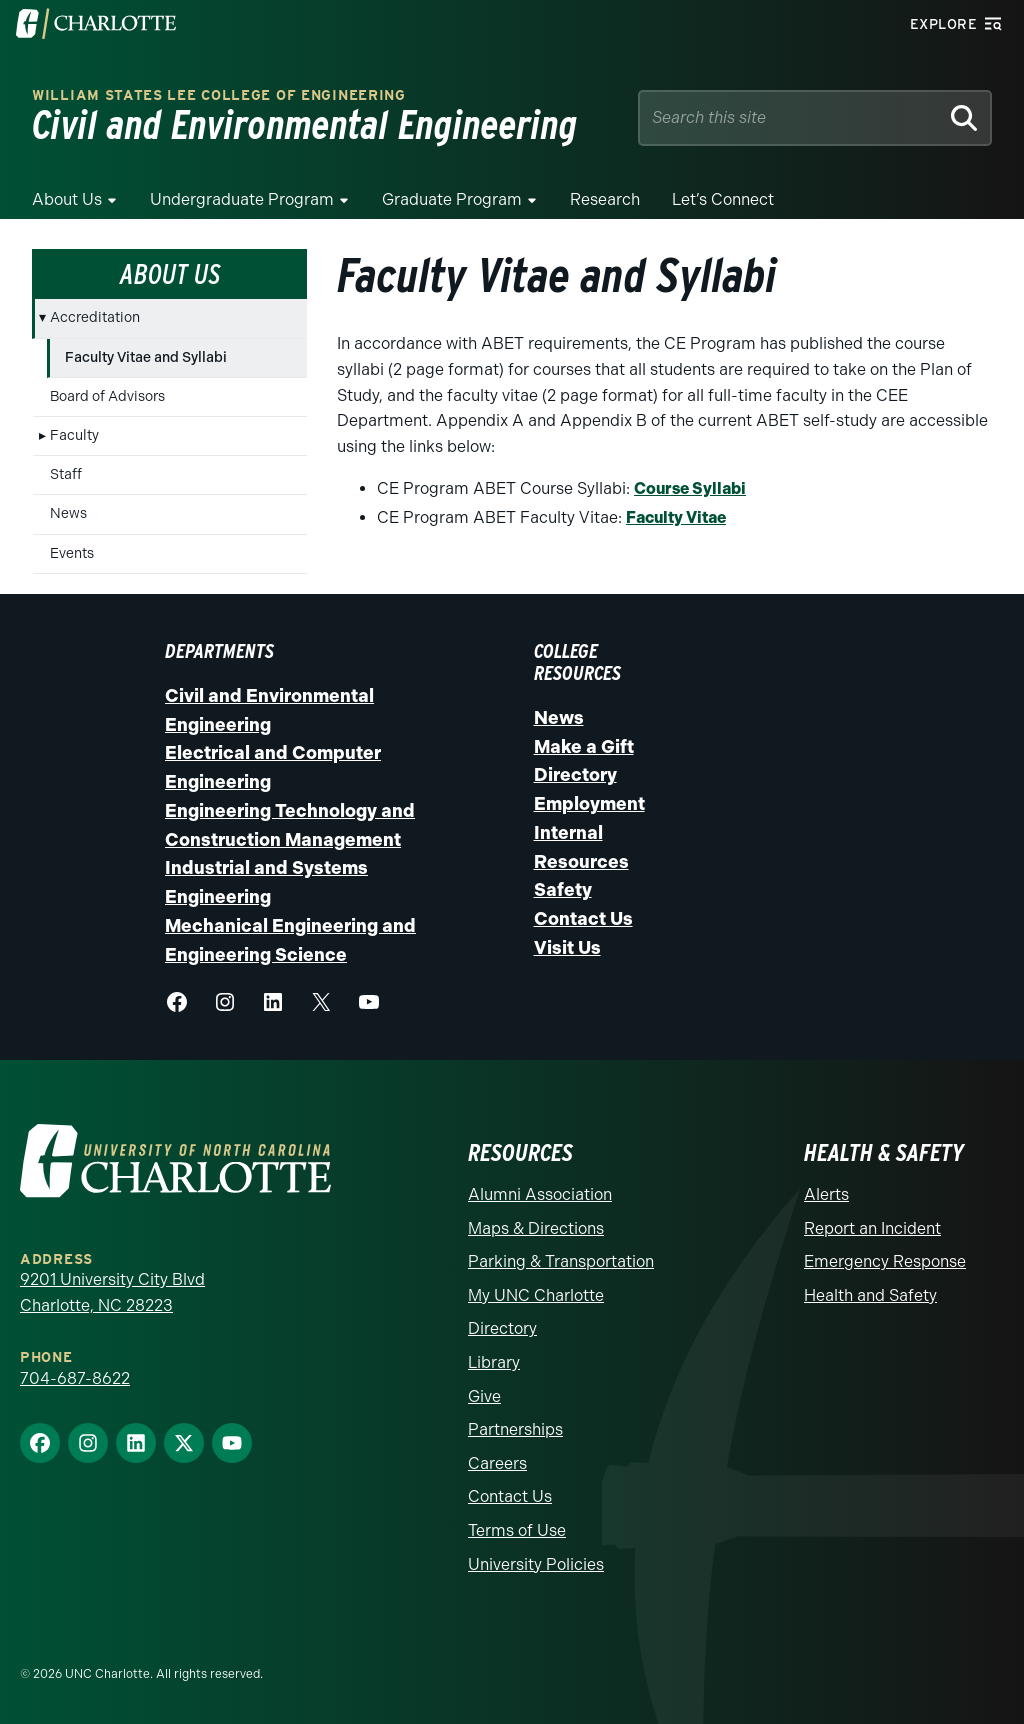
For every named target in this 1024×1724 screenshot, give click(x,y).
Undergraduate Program (242, 199)
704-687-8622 (75, 1378)
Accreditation (95, 317)
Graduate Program (452, 199)
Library (494, 1362)
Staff (66, 474)
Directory (575, 775)
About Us (67, 199)
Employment (589, 804)
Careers (497, 1463)
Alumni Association (540, 1194)
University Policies (536, 1564)
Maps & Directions (536, 1228)
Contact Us (583, 919)
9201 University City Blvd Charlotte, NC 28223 (112, 1292)
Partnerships (515, 1429)
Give (484, 1396)
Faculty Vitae (676, 517)
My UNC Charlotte (536, 1295)
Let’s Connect (723, 199)
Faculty (74, 435)
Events (72, 553)
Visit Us (567, 948)
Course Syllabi (690, 488)
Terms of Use (517, 1530)
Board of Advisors (107, 396)
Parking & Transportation (561, 1261)
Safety (563, 890)
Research (605, 199)
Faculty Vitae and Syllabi (146, 357)
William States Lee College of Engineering (219, 95)
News (68, 513)
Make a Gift (584, 747)
